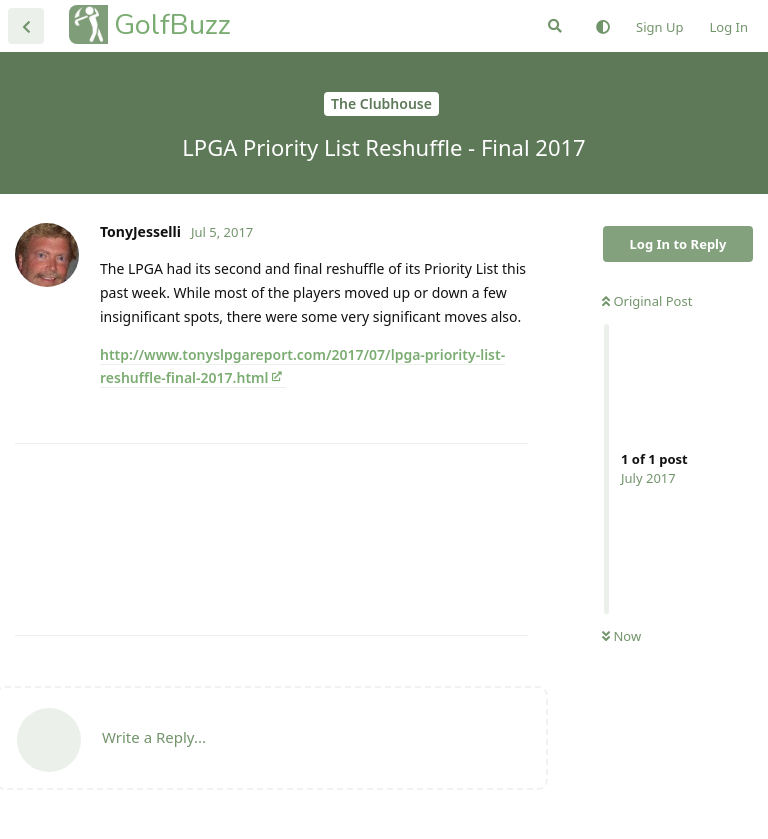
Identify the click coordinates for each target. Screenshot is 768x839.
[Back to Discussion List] (26, 26)
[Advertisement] (271, 539)
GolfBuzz (172, 24)
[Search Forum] (555, 26)
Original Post (647, 301)
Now (621, 636)
